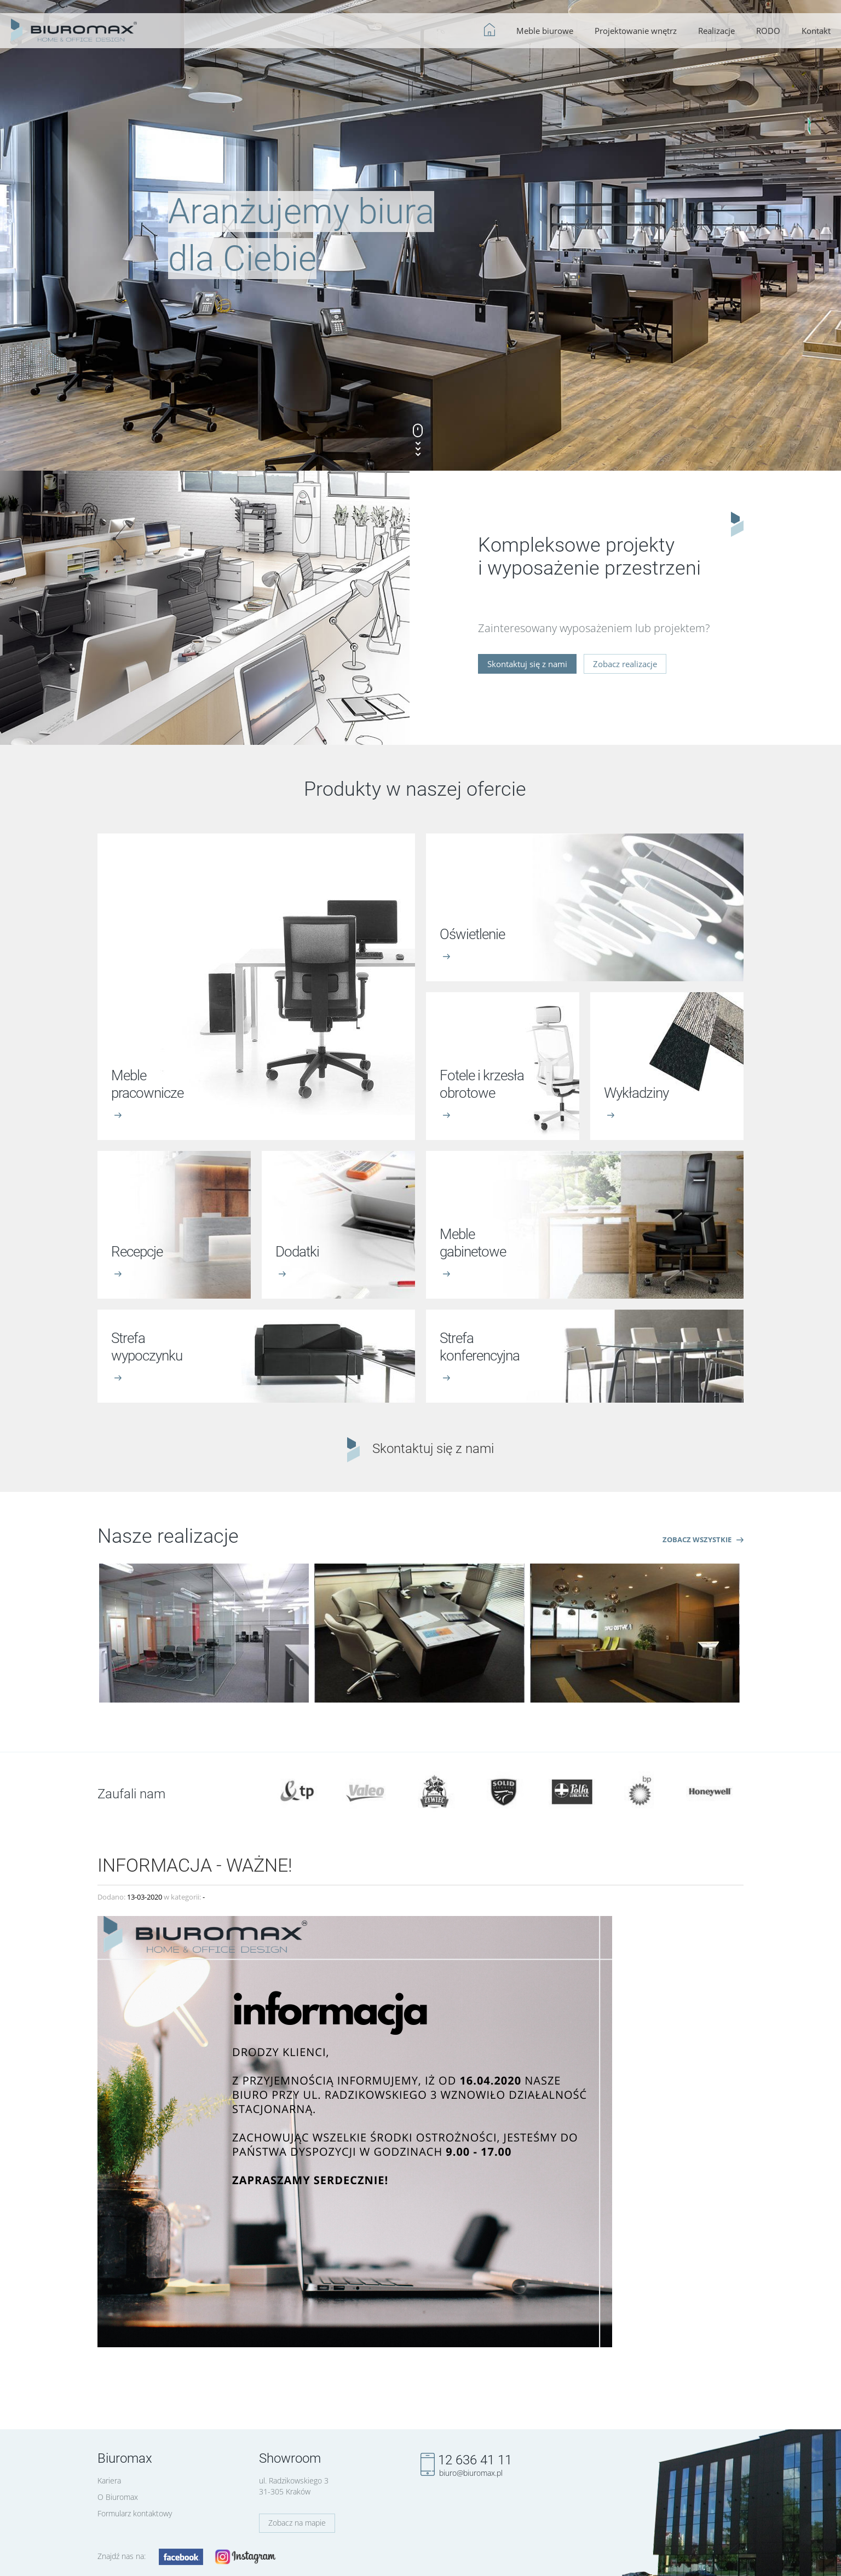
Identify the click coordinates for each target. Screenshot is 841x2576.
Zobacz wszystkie (703, 1539)
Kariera (109, 2480)
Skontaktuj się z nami (527, 663)
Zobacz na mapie (297, 2522)
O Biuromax (117, 2497)
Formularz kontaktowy (134, 2513)
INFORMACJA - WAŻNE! (194, 1863)
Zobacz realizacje (625, 663)
